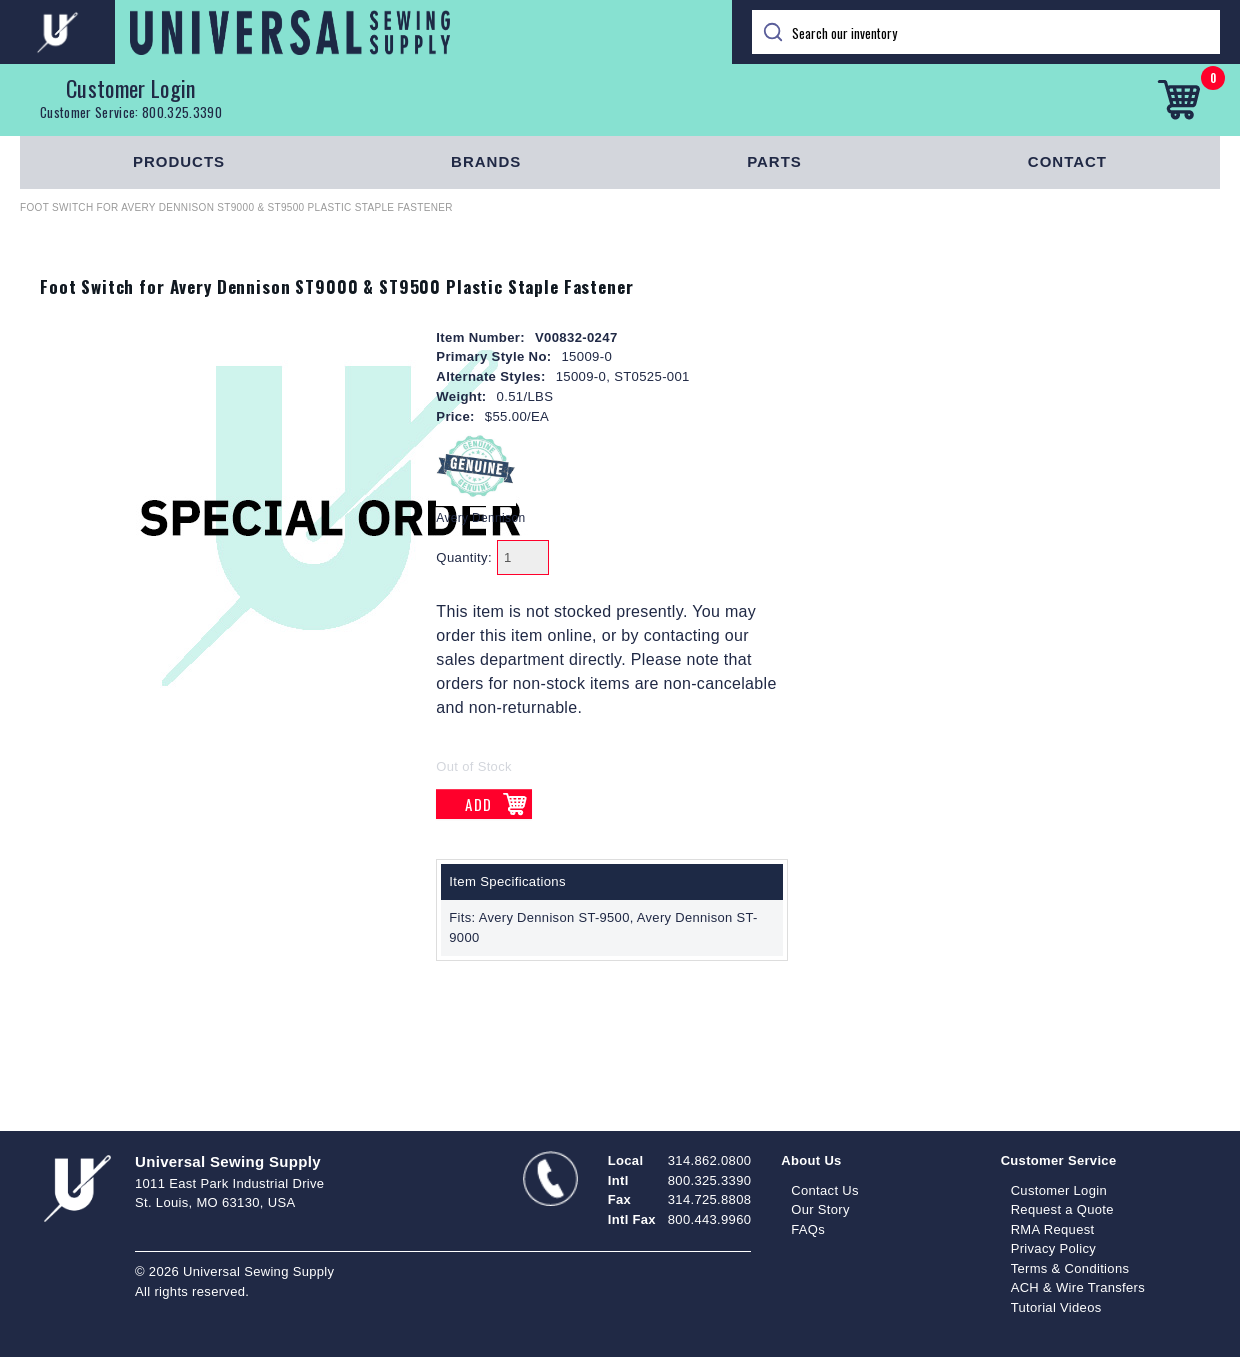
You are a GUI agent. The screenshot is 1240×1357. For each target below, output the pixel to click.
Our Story (820, 1209)
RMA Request (1053, 1229)
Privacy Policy (1054, 1248)
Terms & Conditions (1070, 1268)
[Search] (986, 32)
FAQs (808, 1229)
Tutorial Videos (1056, 1307)
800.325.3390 (182, 112)
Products (179, 161)
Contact (1067, 161)
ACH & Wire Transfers (1078, 1287)
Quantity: (464, 557)
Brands (486, 161)
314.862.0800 (709, 1160)
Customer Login (131, 88)
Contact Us (825, 1190)
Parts (774, 161)
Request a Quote (1062, 1209)
